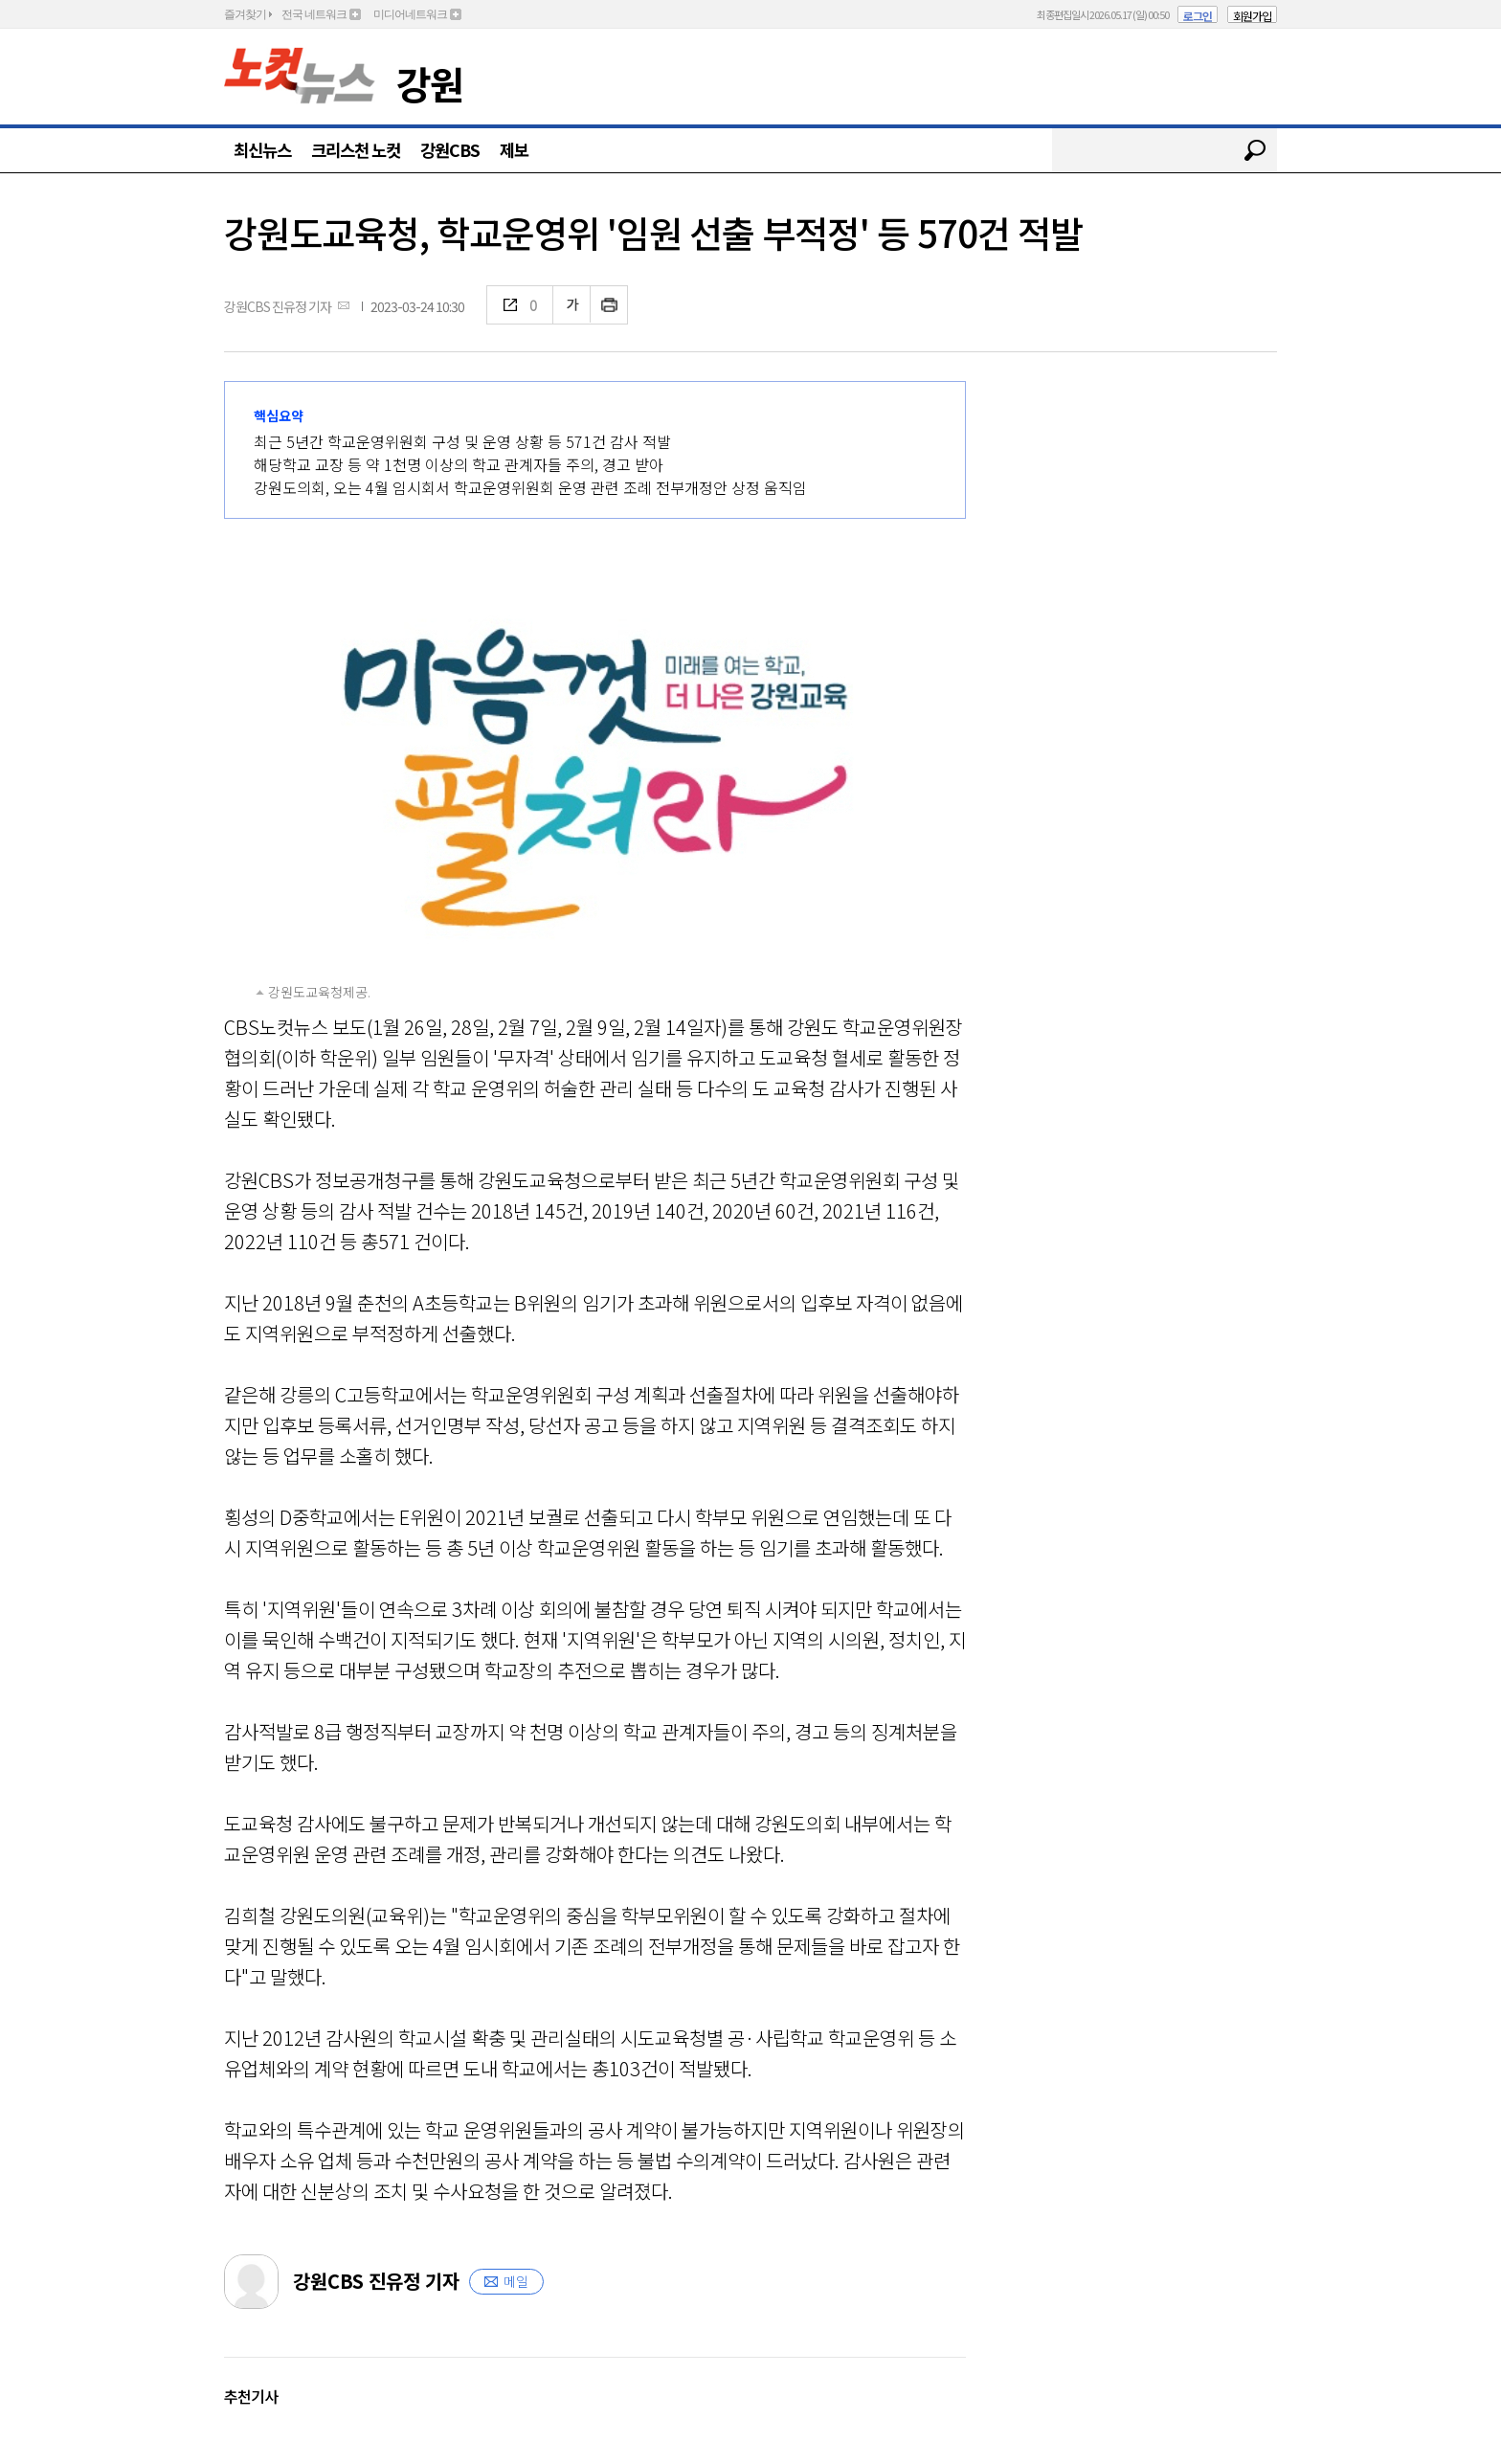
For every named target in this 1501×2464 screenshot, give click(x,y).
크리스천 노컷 (355, 150)
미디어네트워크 (410, 14)
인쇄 (609, 305)
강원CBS (450, 150)
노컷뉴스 (299, 75)
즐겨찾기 (245, 14)
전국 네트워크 (314, 14)
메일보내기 (343, 305)
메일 (516, 2281)
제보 (514, 150)
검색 (1255, 150)
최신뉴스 (262, 150)
